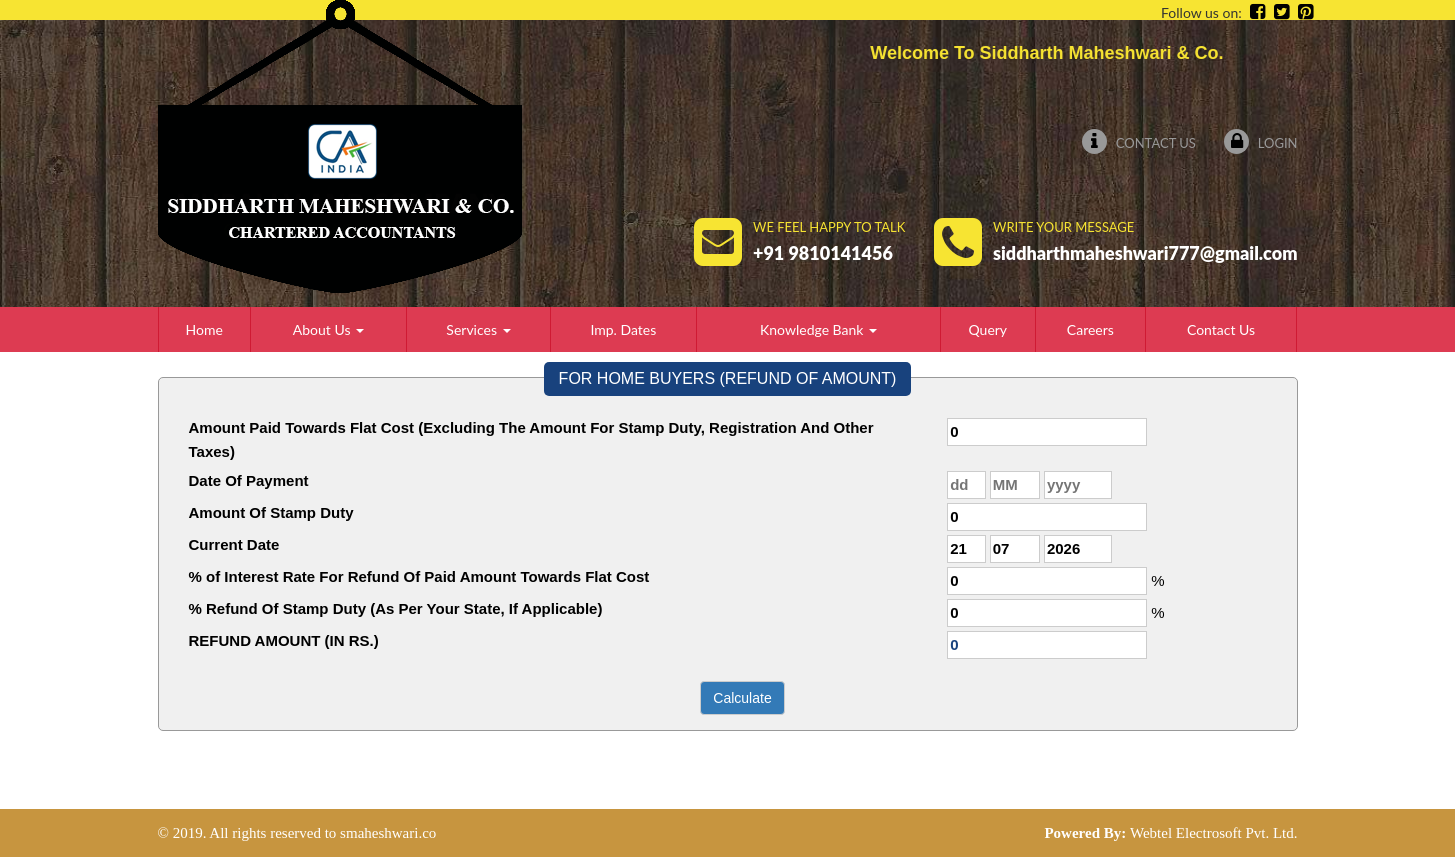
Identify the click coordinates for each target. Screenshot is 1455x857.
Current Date (234, 544)
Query (987, 329)
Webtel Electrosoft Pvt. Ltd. (1214, 833)
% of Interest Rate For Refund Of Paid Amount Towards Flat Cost (419, 576)
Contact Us (1138, 143)
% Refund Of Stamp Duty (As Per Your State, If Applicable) (396, 608)
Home (204, 329)
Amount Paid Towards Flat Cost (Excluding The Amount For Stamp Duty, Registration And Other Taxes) (531, 439)
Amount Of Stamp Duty (271, 512)
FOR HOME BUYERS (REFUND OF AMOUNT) (728, 378)
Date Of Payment (249, 480)
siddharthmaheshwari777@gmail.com (1145, 253)
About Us (328, 329)
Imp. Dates (623, 329)
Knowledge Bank (818, 329)
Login (1260, 143)
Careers (1090, 329)
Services (478, 329)
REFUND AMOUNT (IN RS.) (284, 640)
